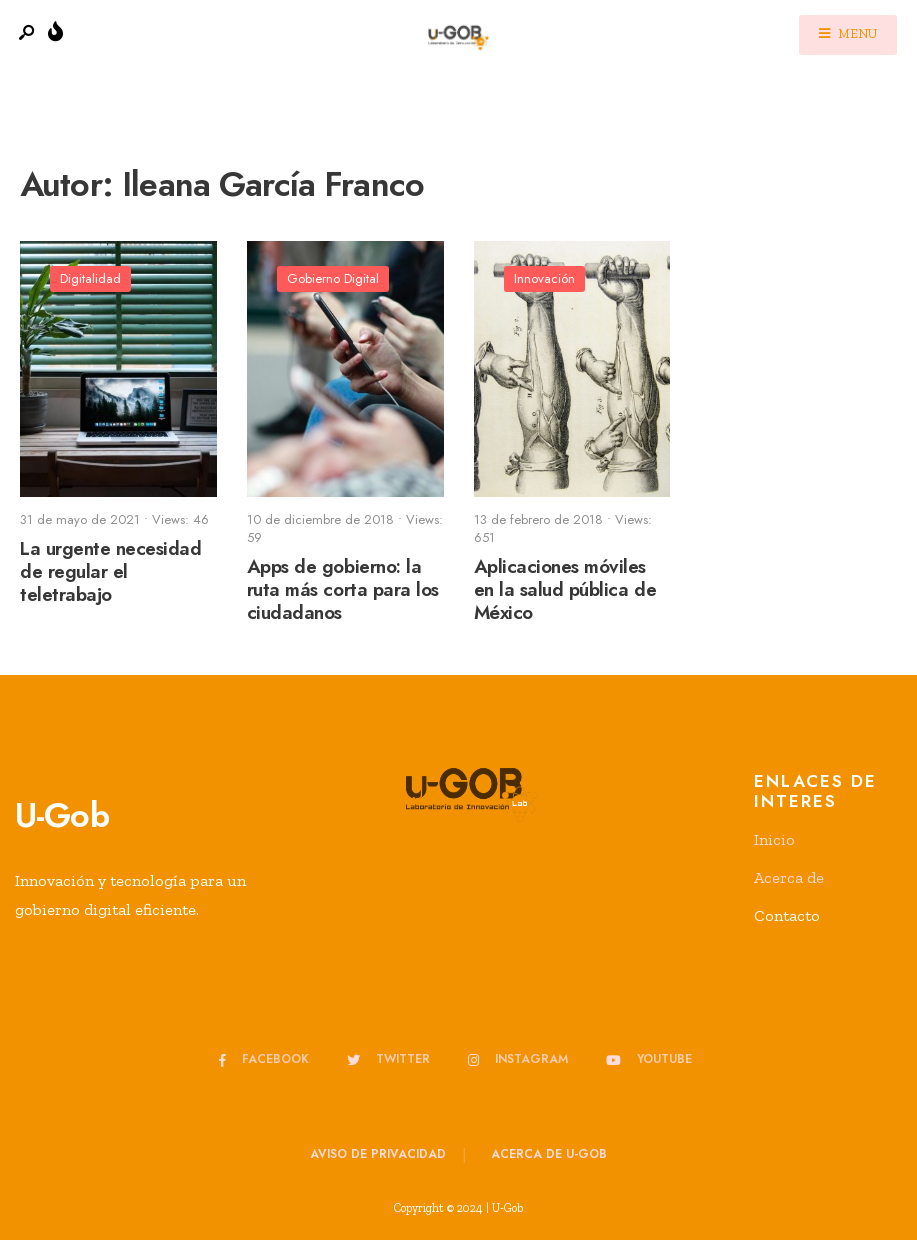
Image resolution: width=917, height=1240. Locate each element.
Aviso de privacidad (378, 1154)
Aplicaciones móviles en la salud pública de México (565, 590)
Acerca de (789, 877)
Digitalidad (90, 278)
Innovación (544, 278)
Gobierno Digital (333, 278)
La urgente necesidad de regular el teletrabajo (111, 572)
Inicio (774, 839)
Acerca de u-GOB (549, 1154)
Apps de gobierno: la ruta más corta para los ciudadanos (343, 590)
